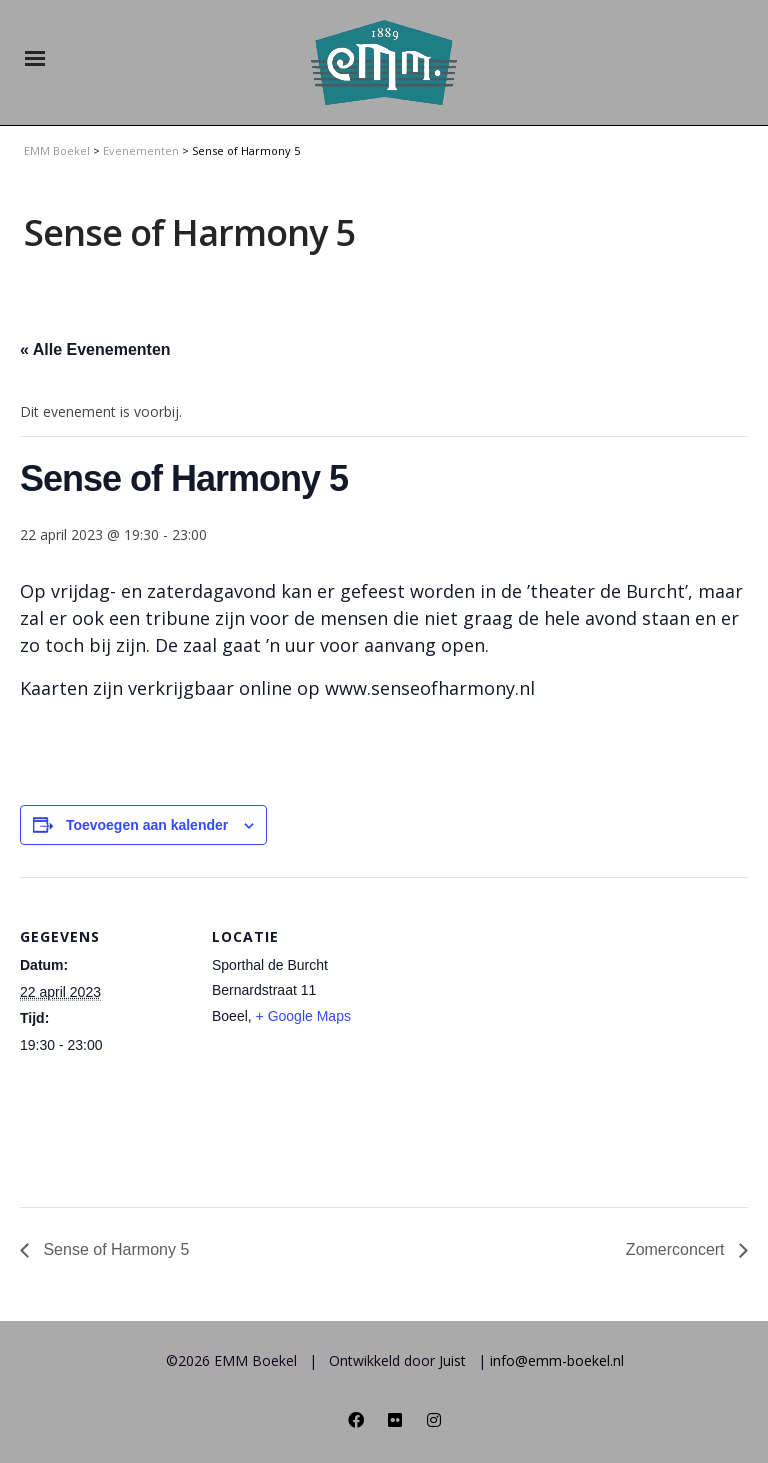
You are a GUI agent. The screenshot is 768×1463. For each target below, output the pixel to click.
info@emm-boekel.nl (557, 1360)
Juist (452, 1360)
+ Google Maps (303, 1016)
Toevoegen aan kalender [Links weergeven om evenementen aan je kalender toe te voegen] (147, 825)
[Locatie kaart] (509, 1015)
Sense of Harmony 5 (114, 1249)
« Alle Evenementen (95, 349)
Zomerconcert (677, 1249)
